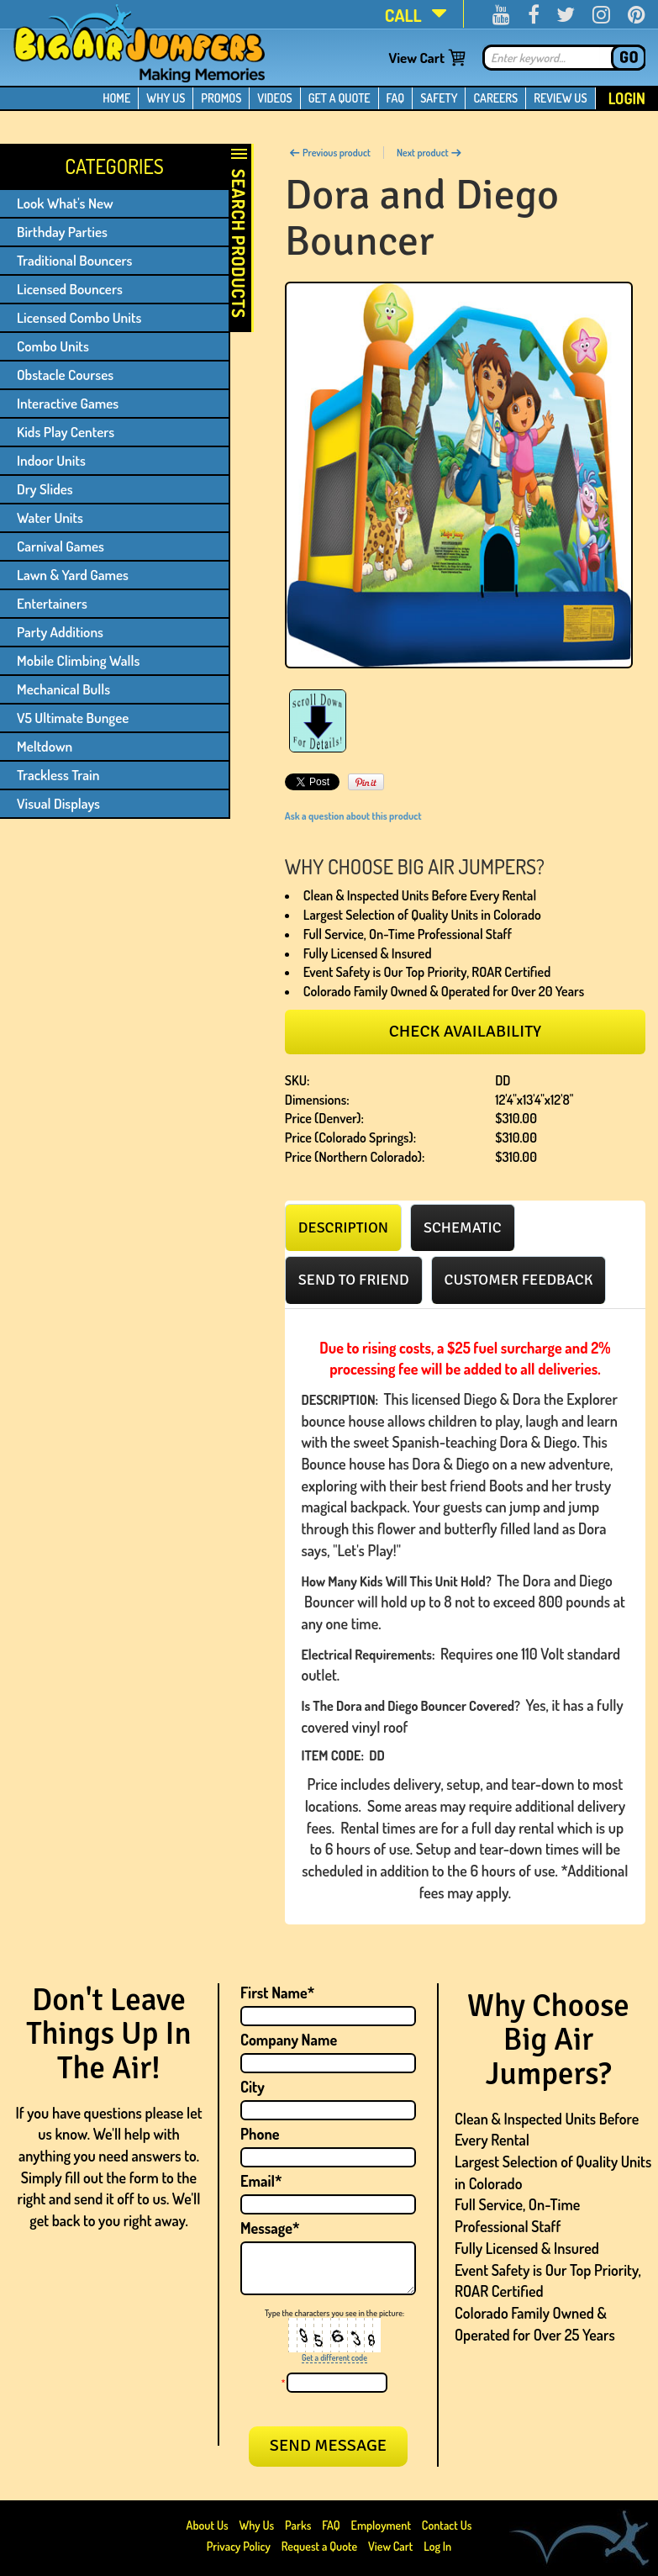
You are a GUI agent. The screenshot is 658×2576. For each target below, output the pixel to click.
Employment (381, 2525)
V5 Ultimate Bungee (73, 717)
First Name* (277, 1992)
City (252, 2086)
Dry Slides (45, 489)
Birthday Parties (62, 231)
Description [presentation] (343, 1227)
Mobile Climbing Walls (78, 660)
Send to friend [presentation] (353, 1279)
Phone (260, 2134)
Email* (261, 2181)
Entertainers (52, 603)
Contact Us (447, 2525)
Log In (437, 2546)
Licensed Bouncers (70, 289)
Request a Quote (321, 2546)
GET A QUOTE (339, 98)
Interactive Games (67, 403)
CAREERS (495, 98)
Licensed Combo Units (79, 317)
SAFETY (438, 98)
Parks (299, 2525)
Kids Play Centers (65, 432)
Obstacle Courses (65, 374)
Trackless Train (58, 775)
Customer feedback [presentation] (519, 1279)
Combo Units (53, 346)
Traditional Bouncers (74, 260)
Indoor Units (51, 460)
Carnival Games (60, 546)
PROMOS (221, 98)
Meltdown (44, 746)
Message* (269, 2228)
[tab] (343, 1227)
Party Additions (60, 632)
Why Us (256, 2525)
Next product (429, 152)
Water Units (50, 517)
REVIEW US (560, 98)
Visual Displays (58, 803)
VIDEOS (274, 98)
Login (626, 98)
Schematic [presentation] (463, 1227)
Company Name (288, 2039)
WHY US (165, 98)
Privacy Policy (239, 2546)
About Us (209, 2525)
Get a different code (334, 2357)
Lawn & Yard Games (73, 574)
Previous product (330, 152)
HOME (116, 98)
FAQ (396, 98)
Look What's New (65, 203)
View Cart (416, 57)
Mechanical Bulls (63, 689)
